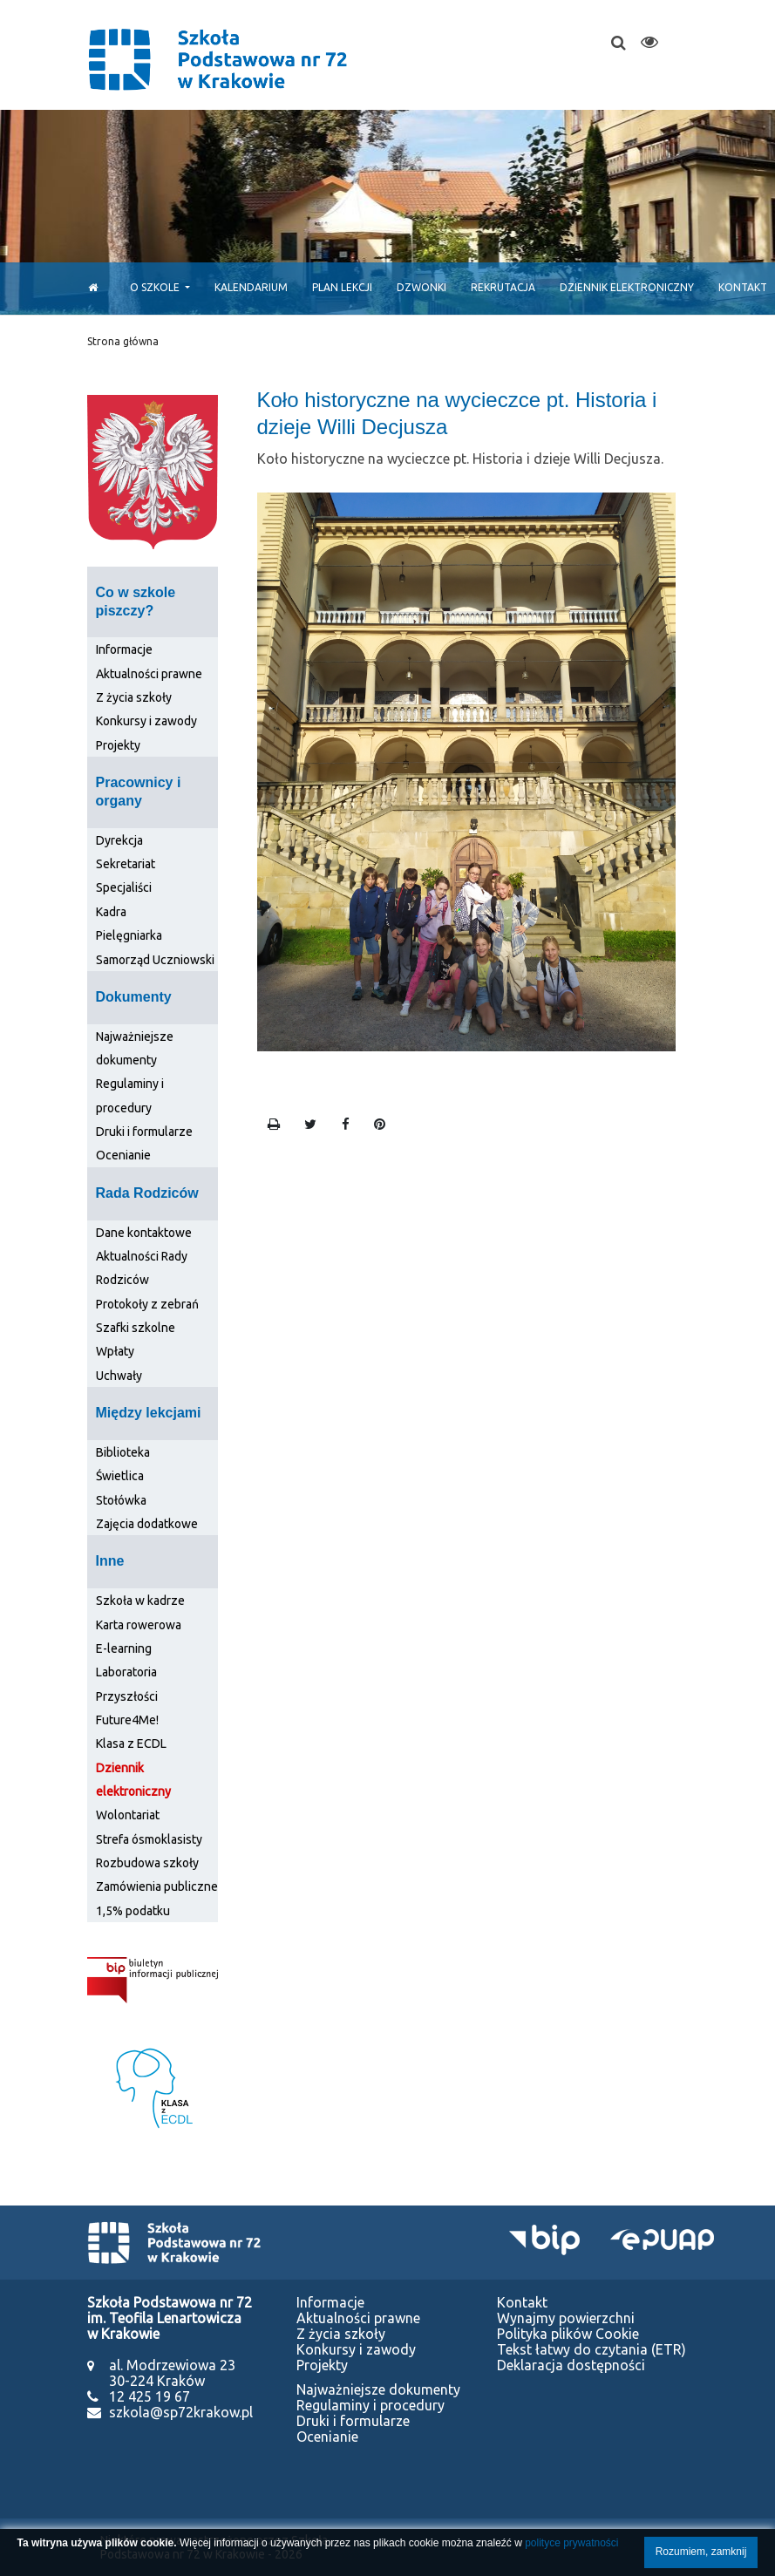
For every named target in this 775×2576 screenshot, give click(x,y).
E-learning (124, 1648)
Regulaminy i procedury (370, 2405)
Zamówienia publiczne (157, 1886)
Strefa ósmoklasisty (149, 1839)
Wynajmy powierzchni (566, 2318)
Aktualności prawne (149, 674)
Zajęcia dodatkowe (147, 1524)
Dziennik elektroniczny (627, 287)
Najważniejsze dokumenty (378, 2389)
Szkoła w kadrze (140, 1600)
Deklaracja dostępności (571, 2365)
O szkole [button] (156, 287)
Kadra (111, 912)
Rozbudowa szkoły (147, 1863)
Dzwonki (421, 287)
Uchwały (119, 1376)
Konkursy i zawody (146, 721)
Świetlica (120, 1476)
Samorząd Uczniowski (155, 960)
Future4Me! (127, 1720)
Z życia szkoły (134, 697)
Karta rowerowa (138, 1625)
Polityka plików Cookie (568, 2334)
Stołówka (121, 1500)
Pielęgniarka (129, 935)
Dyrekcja (119, 840)
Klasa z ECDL (131, 1743)
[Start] (88, 287)
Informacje (124, 649)
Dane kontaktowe (144, 1233)
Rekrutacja (503, 287)
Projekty (118, 745)
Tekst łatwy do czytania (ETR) (591, 2349)
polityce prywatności (571, 2543)
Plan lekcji (342, 287)
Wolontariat (128, 1815)
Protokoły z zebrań (147, 1304)
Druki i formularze (144, 1131)
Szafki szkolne (135, 1328)
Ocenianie (123, 1155)
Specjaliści (124, 887)
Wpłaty (115, 1351)
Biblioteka (123, 1452)
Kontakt (522, 2302)
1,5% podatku (133, 1911)
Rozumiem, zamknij (701, 2551)
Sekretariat (125, 864)
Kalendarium (251, 287)
